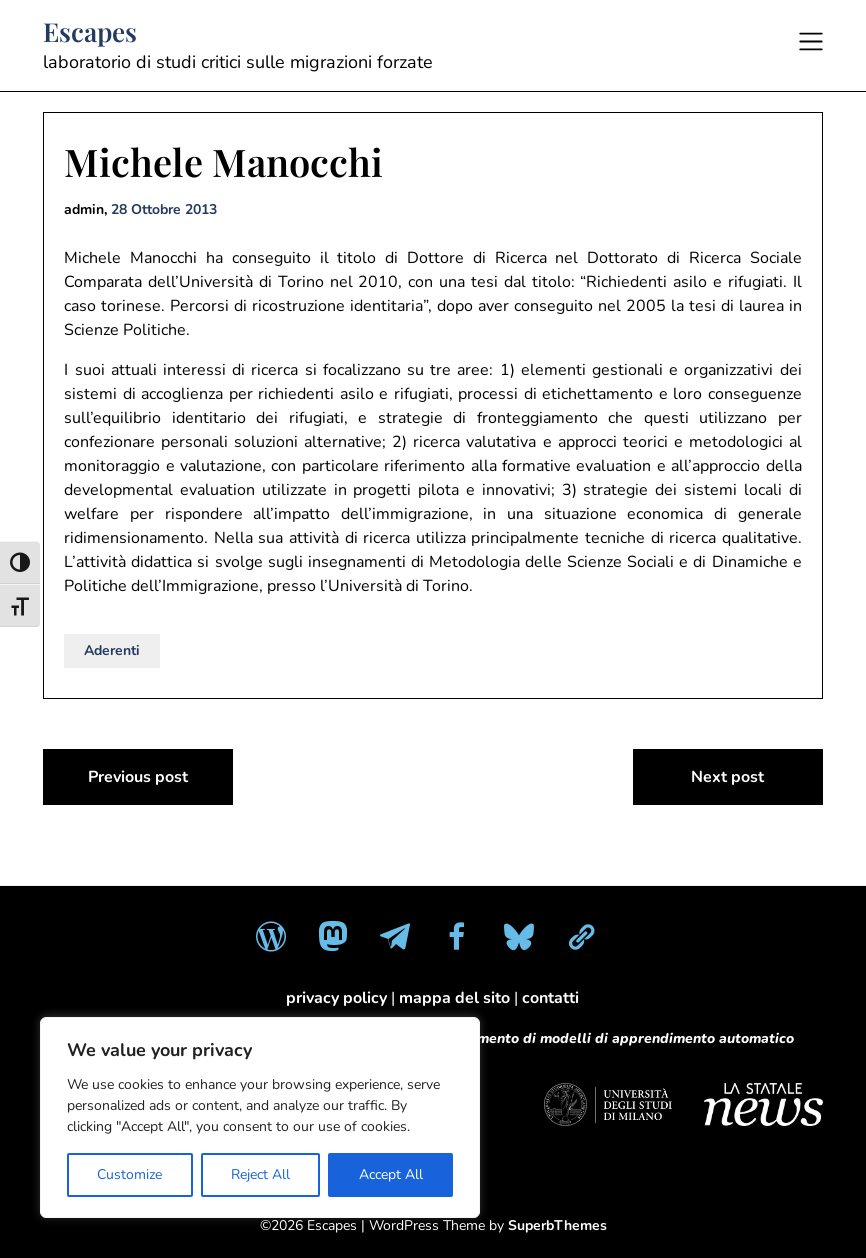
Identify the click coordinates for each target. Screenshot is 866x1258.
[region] (260, 1117)
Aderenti (112, 650)
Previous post (138, 777)
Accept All (391, 1174)
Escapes (90, 32)
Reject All (260, 1174)
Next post (727, 777)
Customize (129, 1174)
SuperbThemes (557, 1225)
